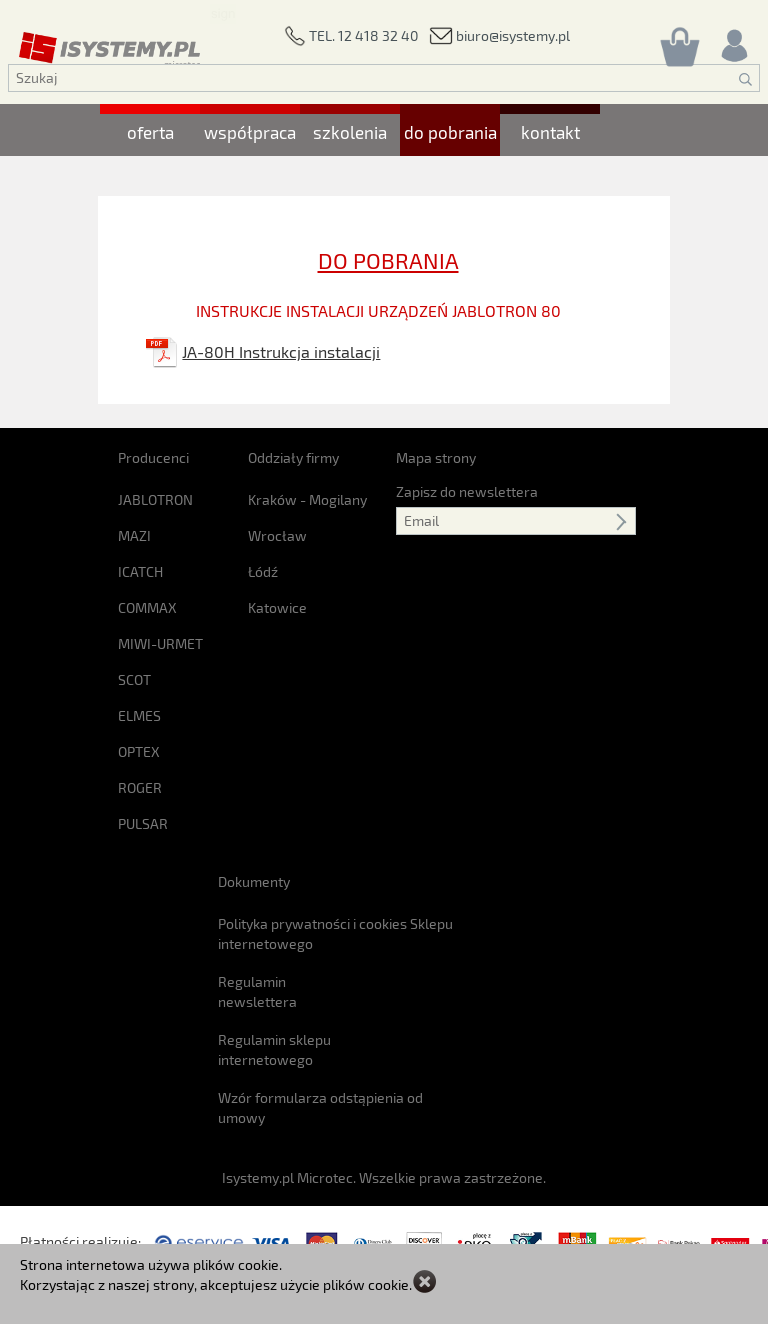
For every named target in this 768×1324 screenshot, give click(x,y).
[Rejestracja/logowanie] (733, 40)
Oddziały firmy (293, 457)
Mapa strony (436, 457)
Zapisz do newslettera (467, 491)
